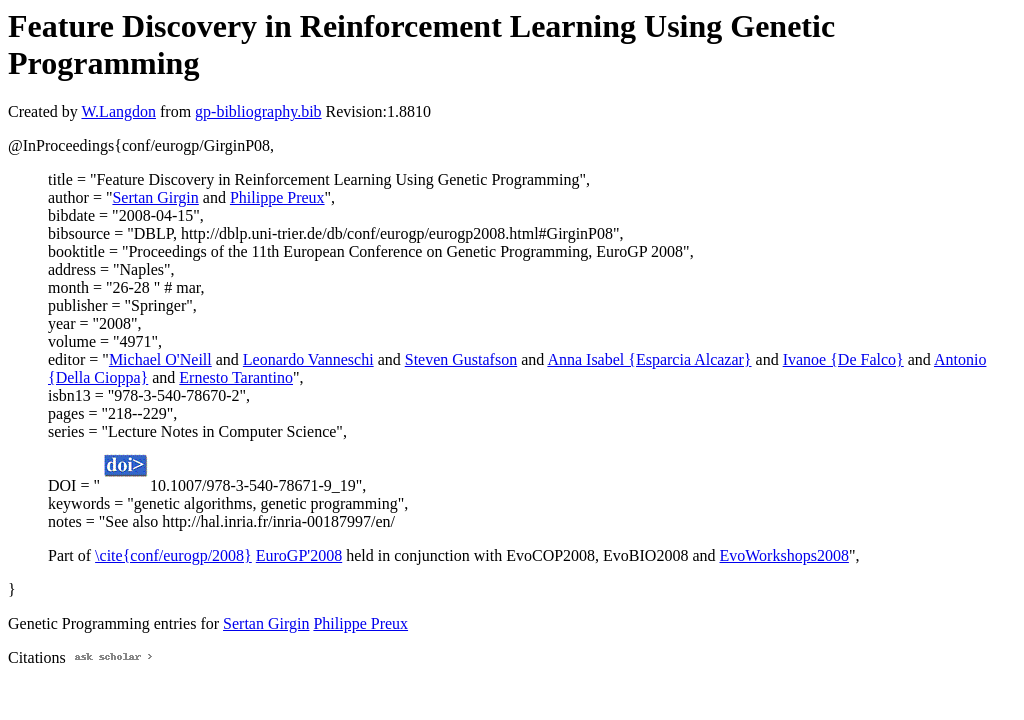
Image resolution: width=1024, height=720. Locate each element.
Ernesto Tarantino (236, 377)
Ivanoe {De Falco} (843, 359)
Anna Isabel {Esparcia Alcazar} (649, 359)
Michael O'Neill (160, 359)
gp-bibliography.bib (258, 111)
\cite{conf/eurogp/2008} (173, 555)
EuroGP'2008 (299, 555)
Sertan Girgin (155, 197)
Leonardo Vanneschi (308, 359)
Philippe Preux (277, 197)
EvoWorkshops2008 (784, 555)
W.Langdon (118, 111)
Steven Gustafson (461, 359)
